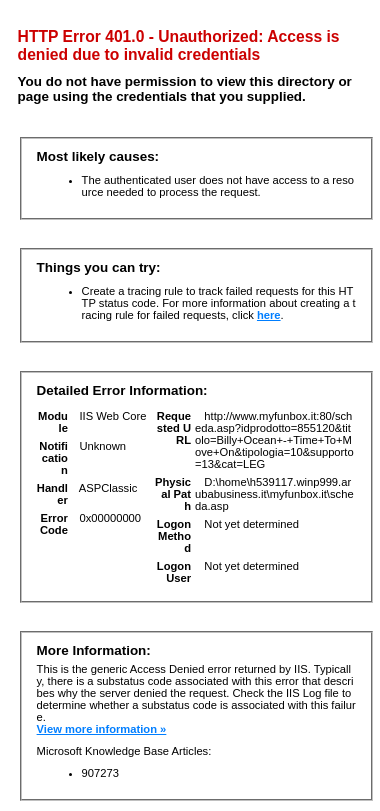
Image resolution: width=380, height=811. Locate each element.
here (269, 315)
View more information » (102, 729)
